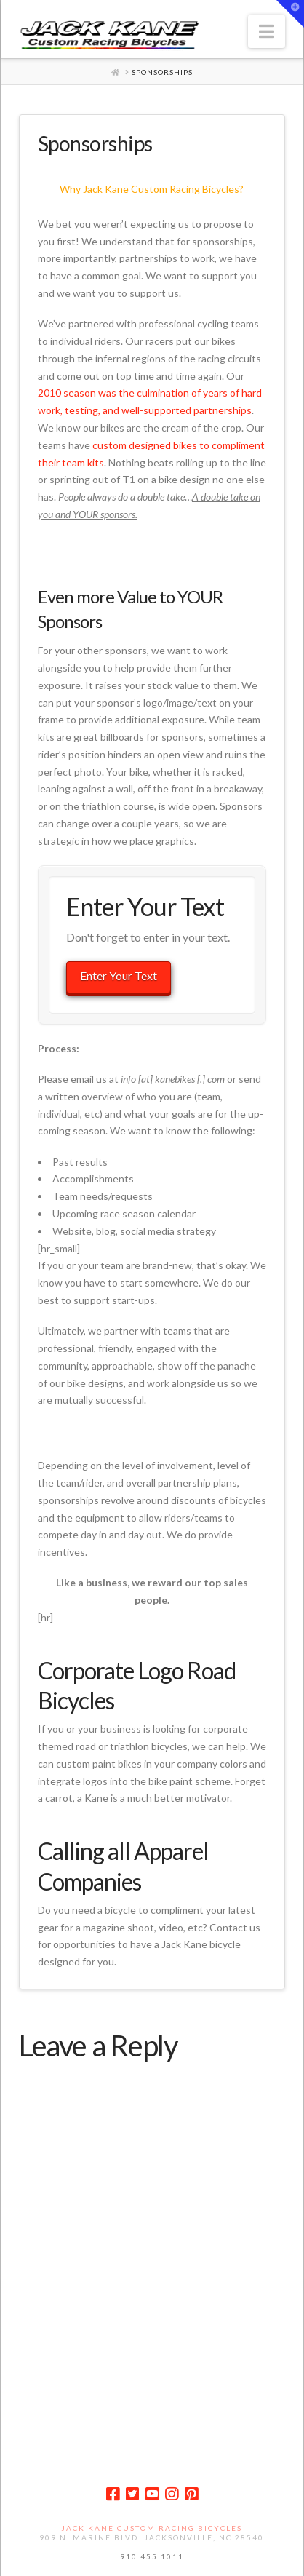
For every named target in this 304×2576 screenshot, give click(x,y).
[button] (266, 31)
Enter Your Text (118, 975)
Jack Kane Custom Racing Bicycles (151, 2528)
